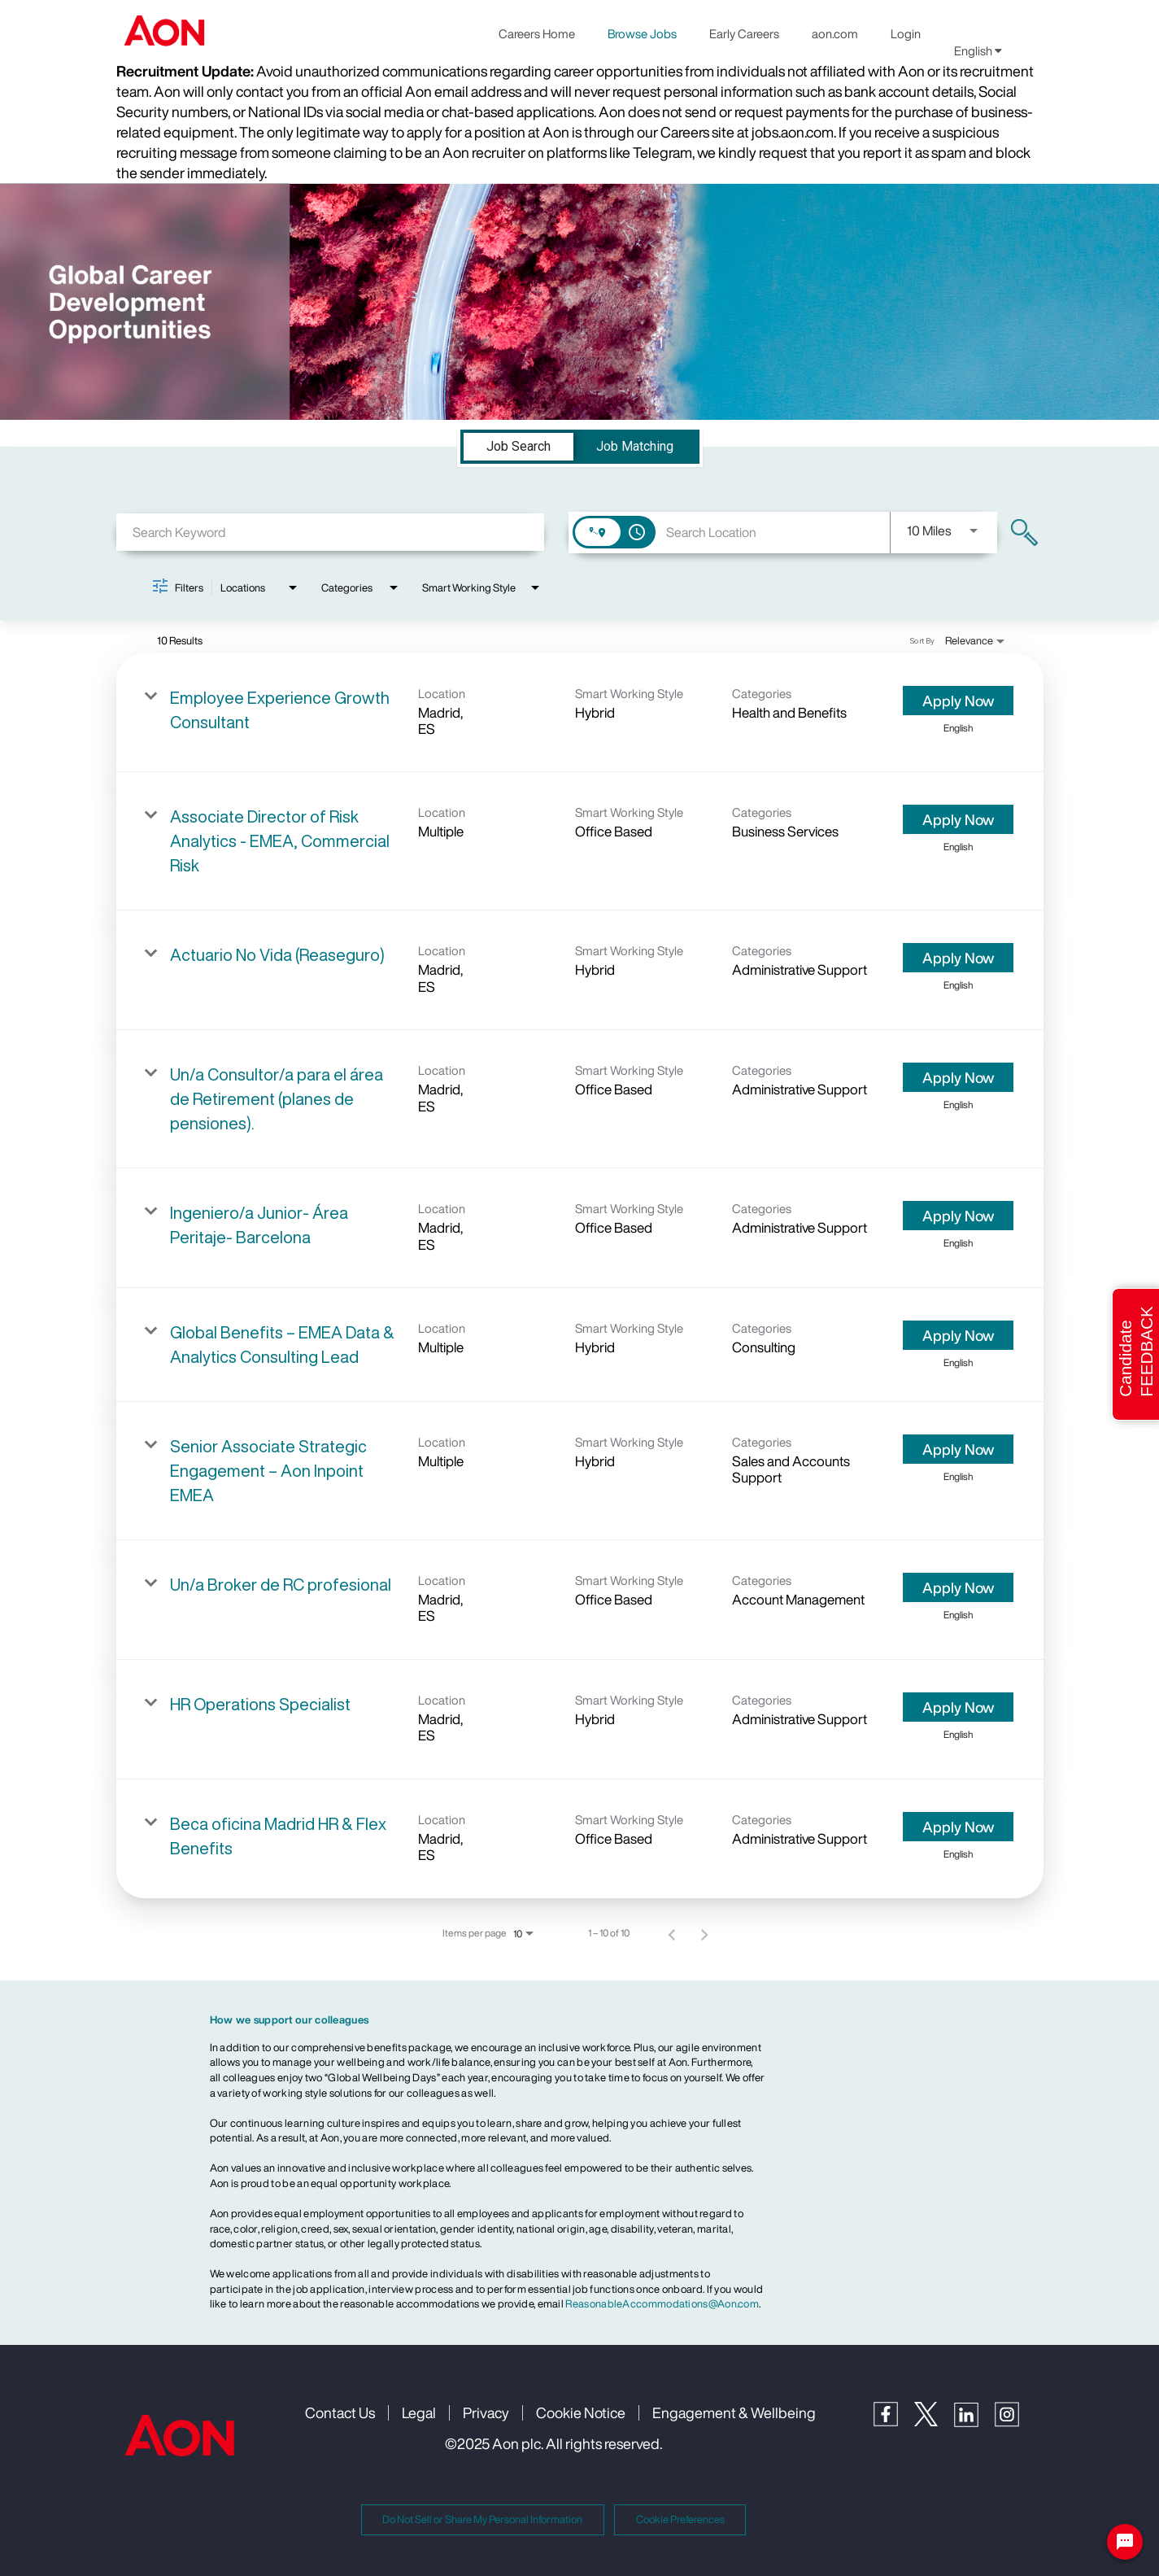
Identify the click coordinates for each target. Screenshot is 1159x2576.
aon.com (835, 33)
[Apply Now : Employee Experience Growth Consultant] (958, 700)
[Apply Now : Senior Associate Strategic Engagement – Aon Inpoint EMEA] (958, 1449)
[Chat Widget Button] (1125, 2542)
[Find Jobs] (1024, 532)
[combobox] (331, 532)
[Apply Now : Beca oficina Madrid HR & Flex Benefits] (958, 1826)
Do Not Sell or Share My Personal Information (482, 2519)
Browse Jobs (642, 33)
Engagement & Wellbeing (734, 2412)
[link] (580, 713)
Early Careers (744, 33)
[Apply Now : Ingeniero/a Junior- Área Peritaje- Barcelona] (958, 1215)
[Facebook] (894, 2421)
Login (906, 33)
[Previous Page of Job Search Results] (672, 1933)
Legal (419, 2412)
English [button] (978, 50)
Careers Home (537, 33)
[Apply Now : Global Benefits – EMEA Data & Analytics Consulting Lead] (958, 1335)
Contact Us (340, 2412)
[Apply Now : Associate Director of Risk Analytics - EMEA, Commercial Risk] (958, 819)
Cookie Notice (580, 2412)
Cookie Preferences (680, 2519)
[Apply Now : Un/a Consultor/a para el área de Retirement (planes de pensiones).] (958, 1077)
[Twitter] (934, 2421)
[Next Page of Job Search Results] (704, 1933)
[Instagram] (1015, 2422)
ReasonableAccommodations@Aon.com (662, 2304)
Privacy (486, 2412)
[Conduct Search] (1024, 532)
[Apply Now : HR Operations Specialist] (958, 1707)
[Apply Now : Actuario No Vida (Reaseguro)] (958, 957)
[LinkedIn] (974, 2422)
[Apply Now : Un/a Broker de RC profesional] (958, 1587)
